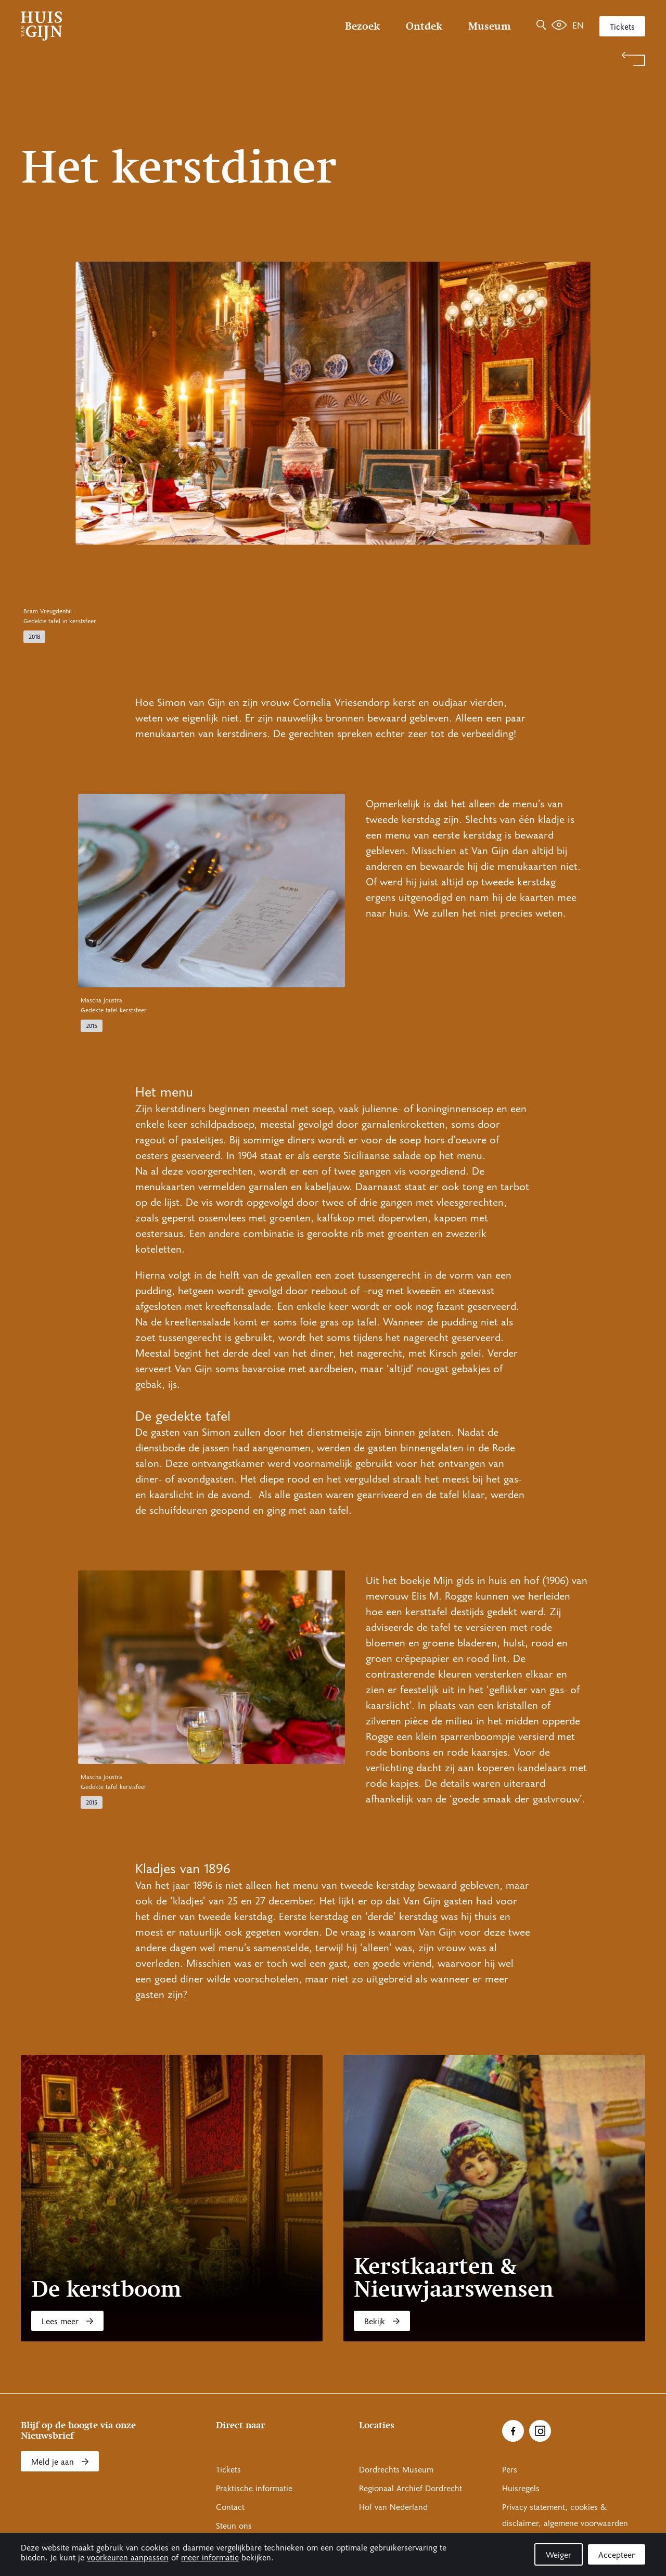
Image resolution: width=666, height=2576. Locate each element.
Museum (489, 26)
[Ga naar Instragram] (540, 2431)
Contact (230, 2507)
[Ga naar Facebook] (513, 2431)
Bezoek (362, 26)
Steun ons (234, 2526)
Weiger (558, 2555)
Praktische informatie (254, 2488)
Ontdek (424, 26)
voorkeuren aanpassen (128, 2558)
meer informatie (210, 2558)
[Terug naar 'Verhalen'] (333, 59)
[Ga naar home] (114, 26)
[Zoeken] (541, 26)
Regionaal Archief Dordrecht (410, 2488)
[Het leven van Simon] (559, 26)
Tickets (622, 27)
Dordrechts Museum (396, 2470)
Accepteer (616, 2555)
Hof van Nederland (393, 2507)
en (578, 26)
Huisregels (521, 2488)
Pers (509, 2470)
